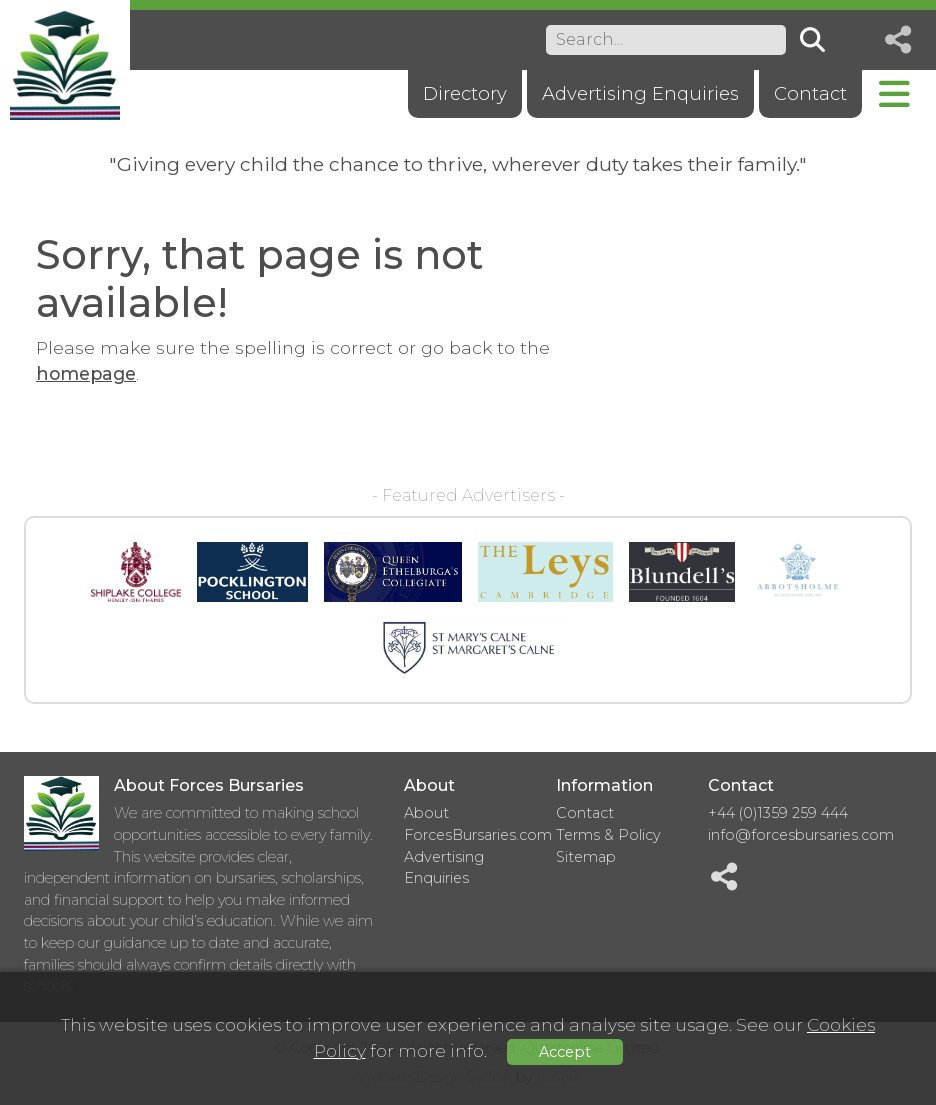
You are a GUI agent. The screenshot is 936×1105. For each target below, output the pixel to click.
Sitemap (586, 857)
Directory (465, 93)
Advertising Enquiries (640, 93)
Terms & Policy (608, 835)
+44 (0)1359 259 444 (778, 813)
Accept (565, 1052)
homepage (86, 373)
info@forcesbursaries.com (801, 835)
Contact (810, 93)
